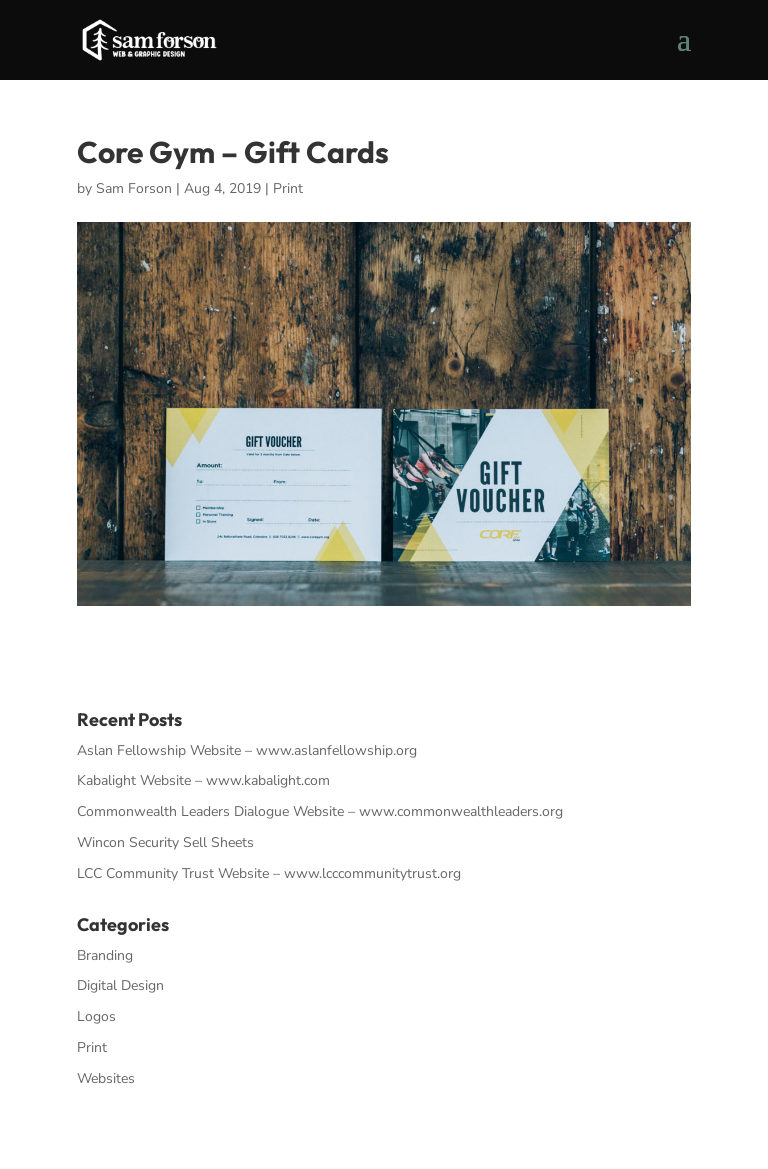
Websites (106, 1078)
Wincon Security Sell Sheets (165, 842)
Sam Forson (134, 188)
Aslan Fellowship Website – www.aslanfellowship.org (247, 750)
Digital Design (120, 985)
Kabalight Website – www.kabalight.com (203, 780)
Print (288, 188)
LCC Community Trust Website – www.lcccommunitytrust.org (269, 873)
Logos (96, 1016)
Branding (105, 955)
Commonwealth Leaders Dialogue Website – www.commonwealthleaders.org (320, 811)
